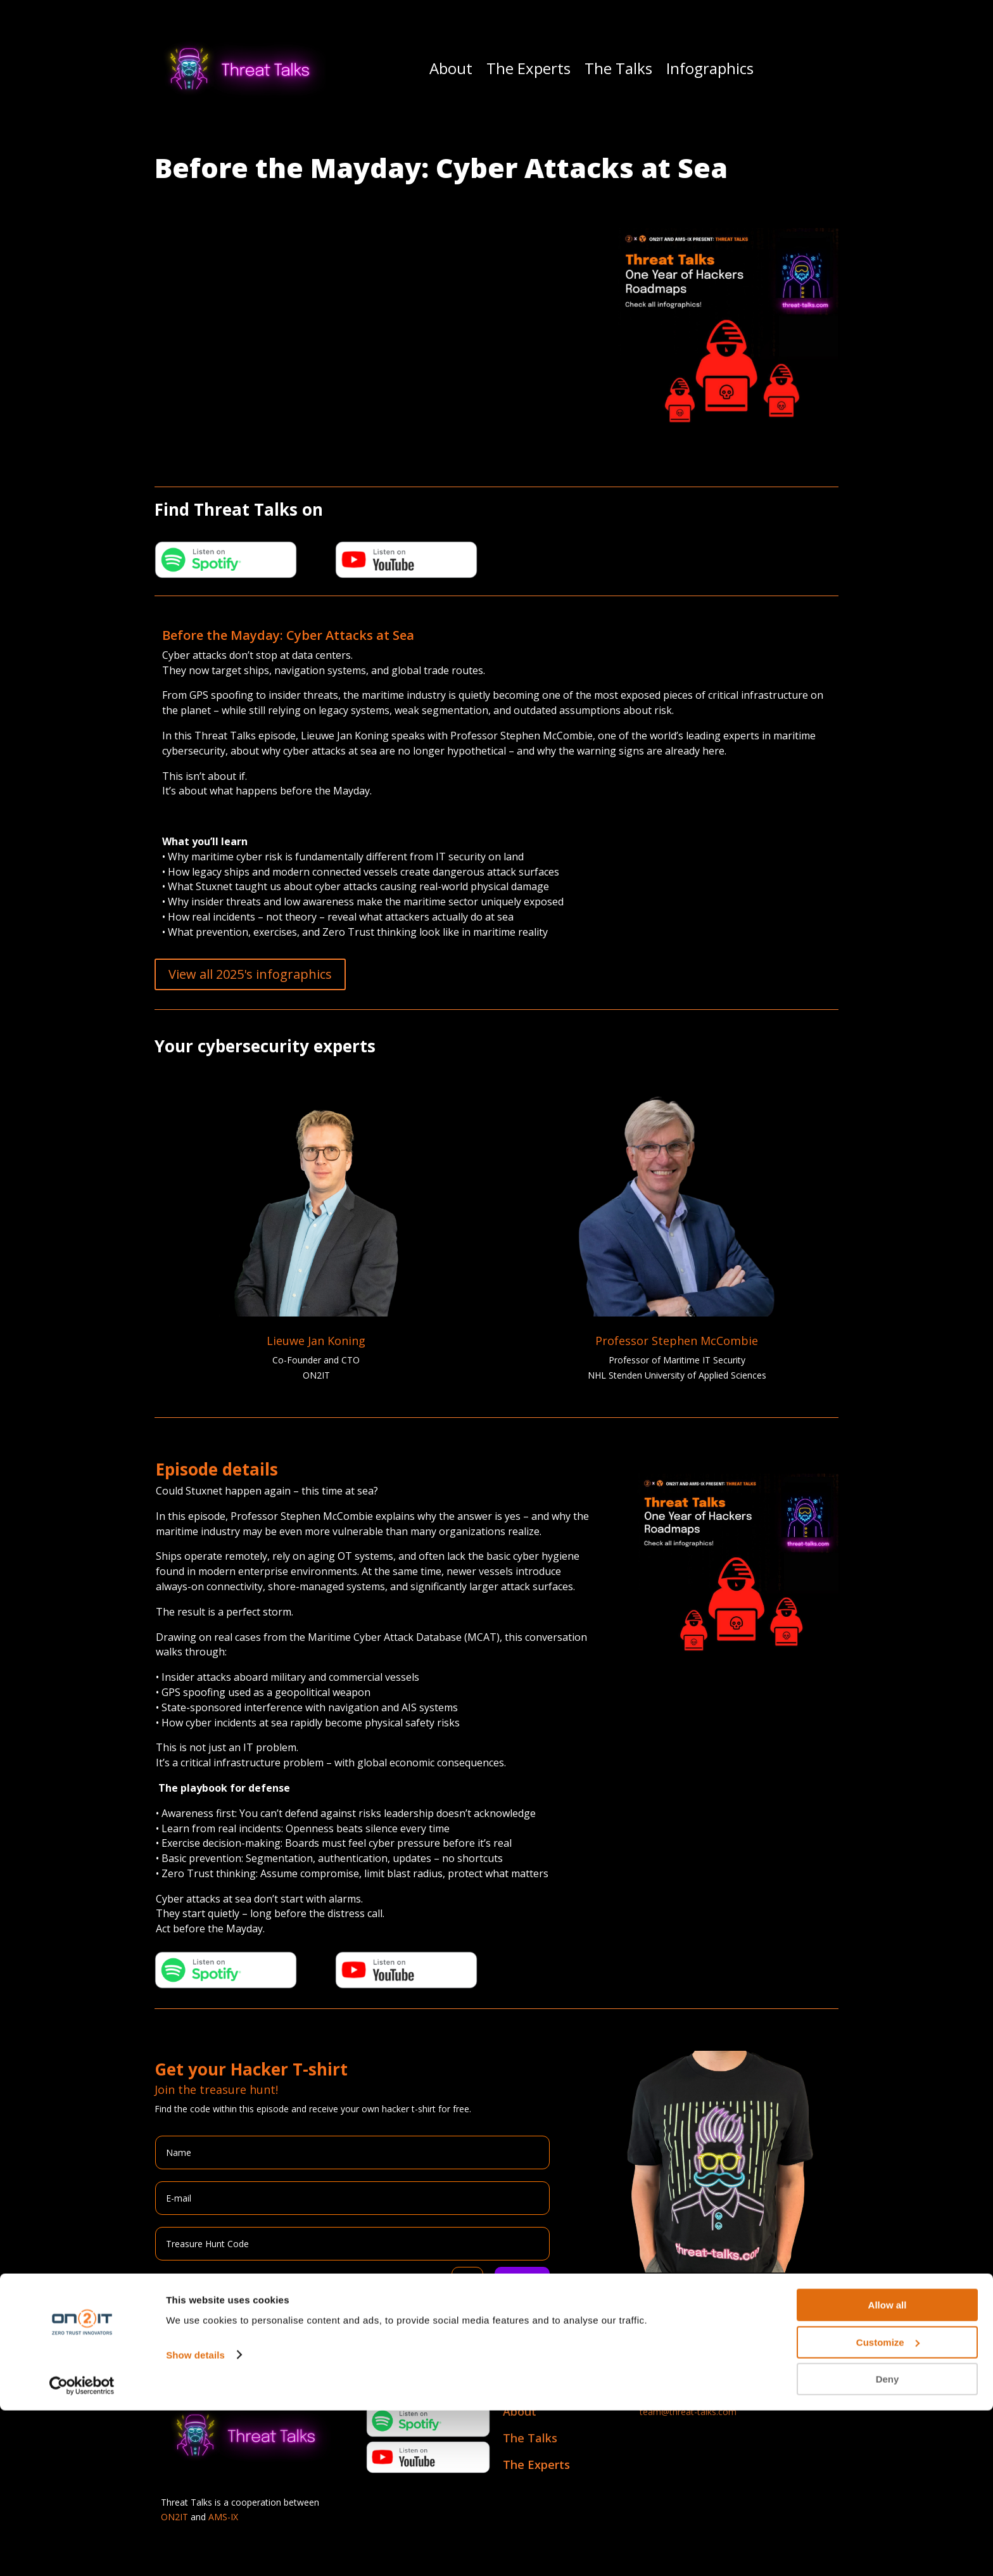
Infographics (710, 68)
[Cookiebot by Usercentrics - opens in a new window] (82, 2551)
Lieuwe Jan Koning (316, 1340)
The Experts (528, 68)
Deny (887, 2544)
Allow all (887, 2470)
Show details (195, 2520)
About (450, 68)
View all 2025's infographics (250, 974)
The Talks (618, 68)
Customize (888, 2508)
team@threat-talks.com (688, 2412)
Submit (522, 2283)
